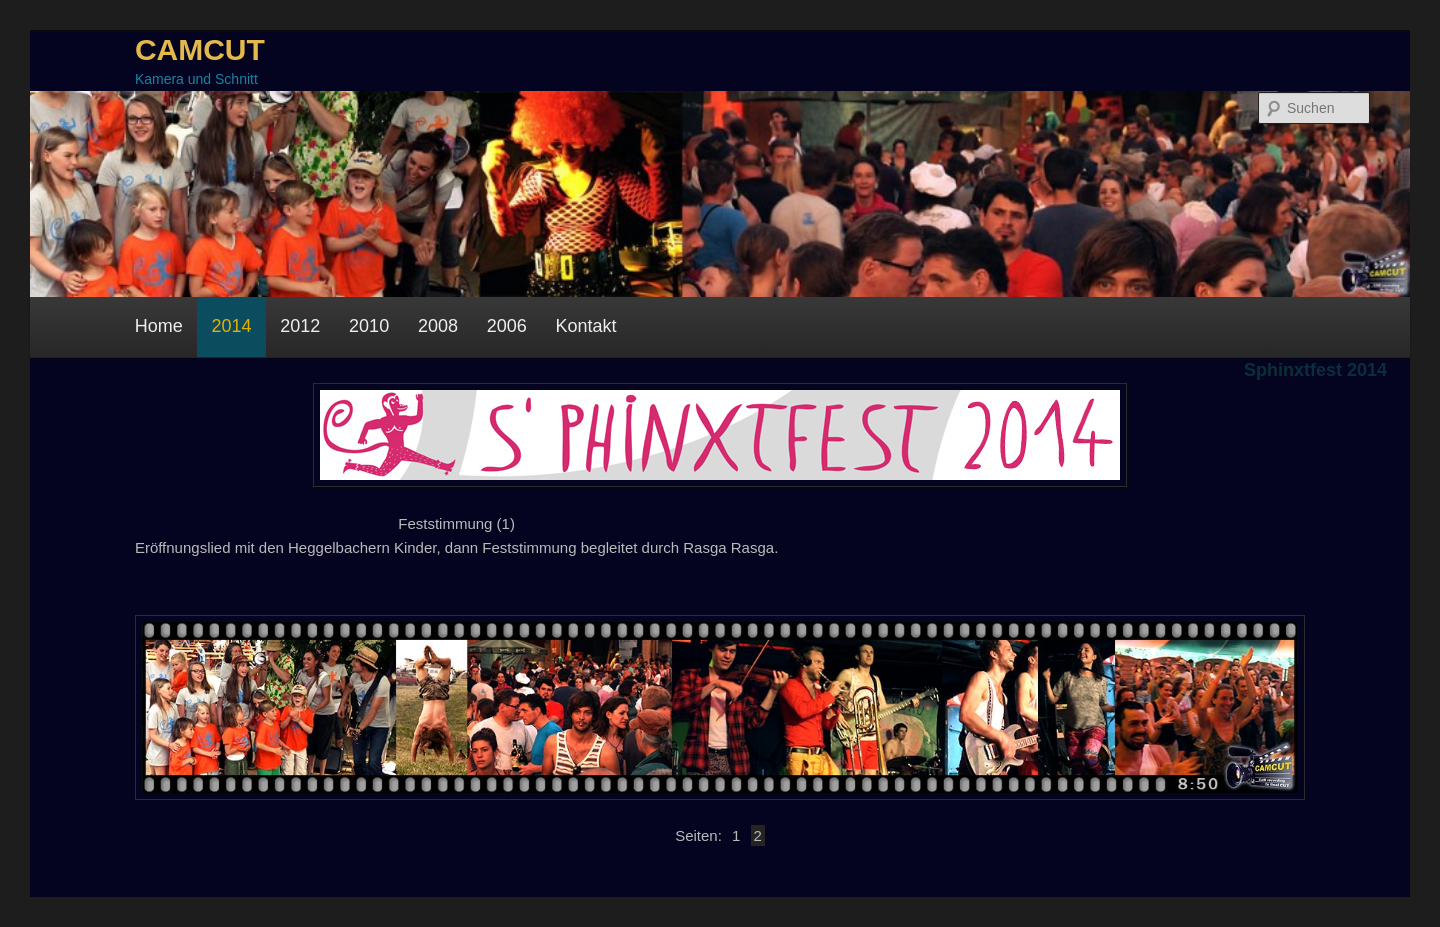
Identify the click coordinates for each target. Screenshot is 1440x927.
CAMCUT (200, 49)
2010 (369, 326)
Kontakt (586, 326)
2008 (438, 326)
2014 (231, 326)
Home (159, 326)
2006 (507, 326)
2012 (300, 326)
